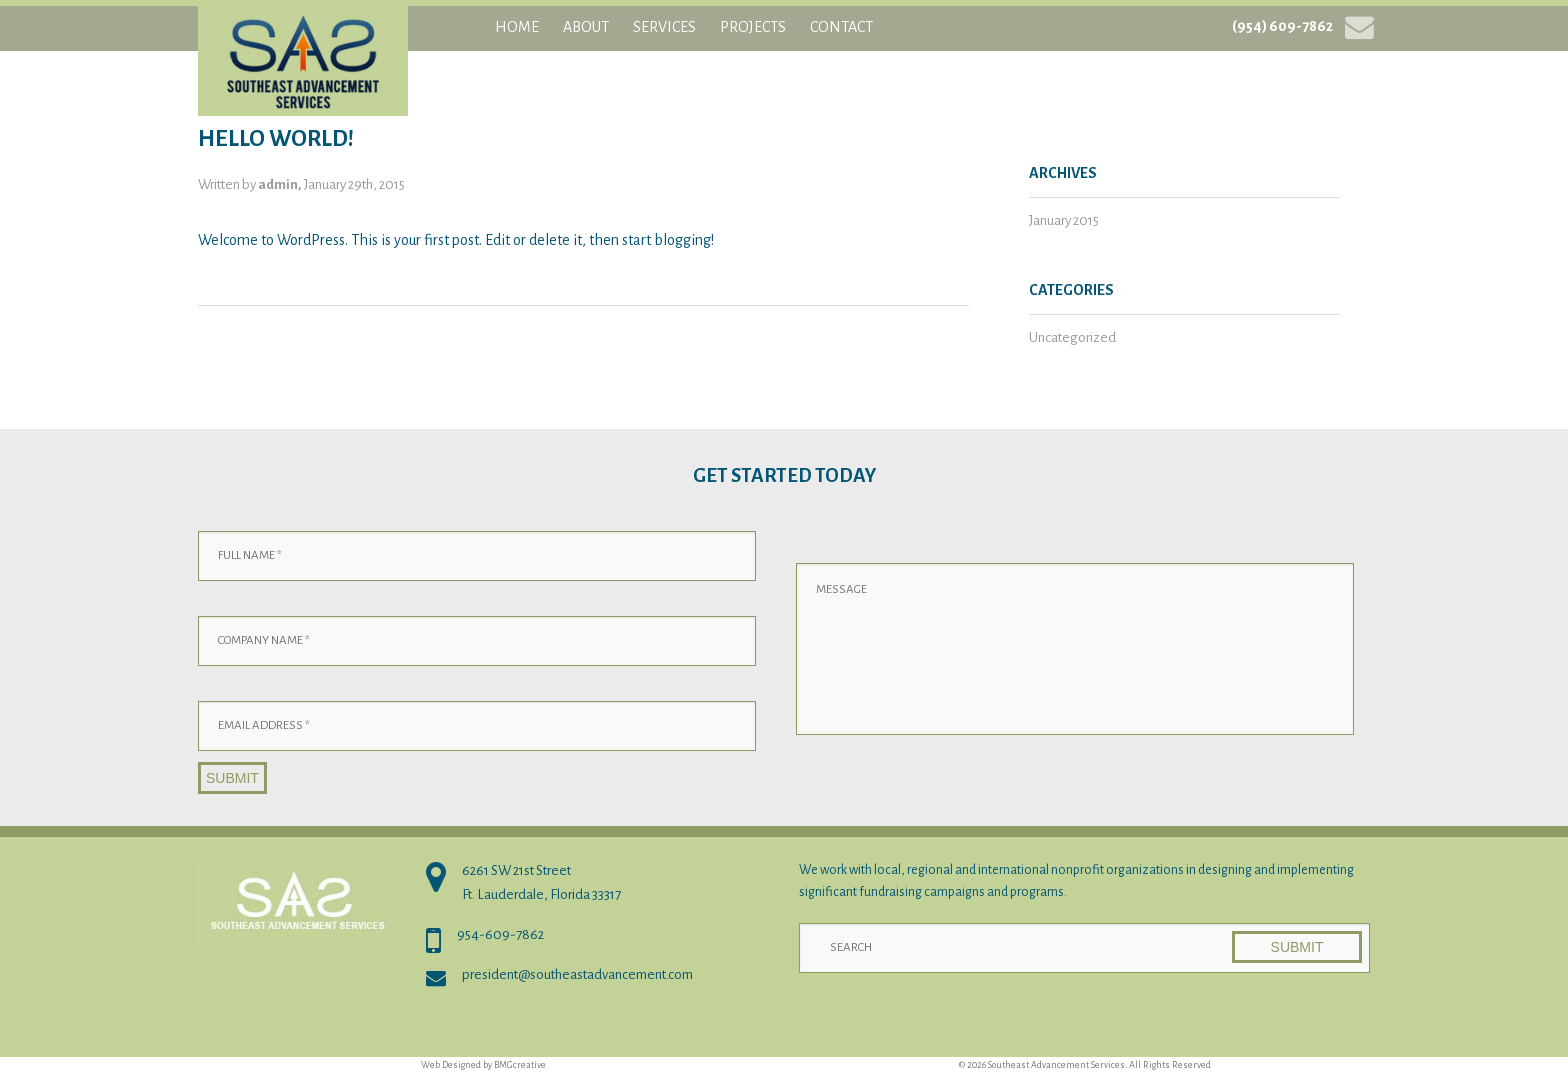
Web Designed (451, 1065)
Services (664, 27)
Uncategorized (1072, 337)
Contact (841, 27)
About (586, 27)
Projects (753, 27)
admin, (281, 184)
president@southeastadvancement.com (577, 974)
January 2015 (1064, 220)
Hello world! (276, 138)
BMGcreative (520, 1065)
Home (517, 27)
